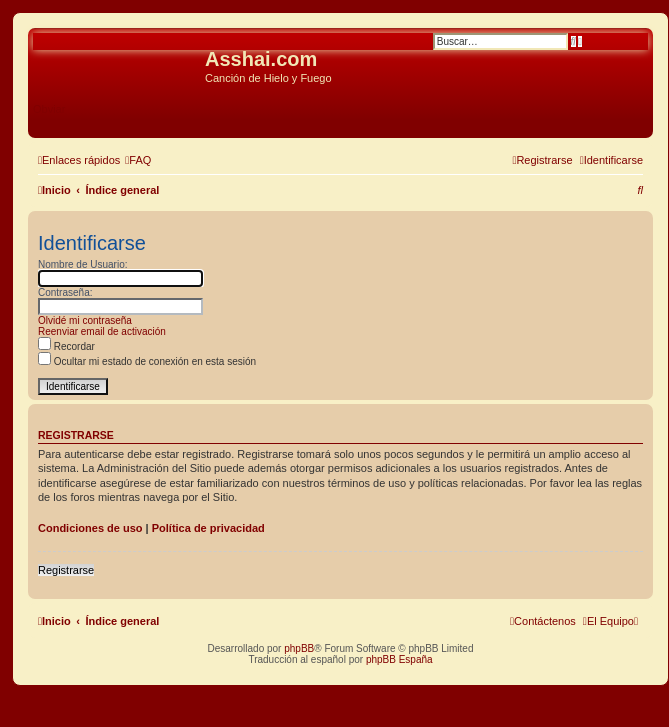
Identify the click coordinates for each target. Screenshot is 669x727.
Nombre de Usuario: (82, 264)
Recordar (66, 346)
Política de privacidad (208, 528)
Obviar (49, 109)
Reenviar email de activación (102, 331)
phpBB (299, 648)
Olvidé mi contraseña (85, 320)
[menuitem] (138, 160)
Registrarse (66, 570)
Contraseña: (65, 292)
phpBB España (399, 659)
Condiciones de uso (90, 528)
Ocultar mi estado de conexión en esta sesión (147, 361)
